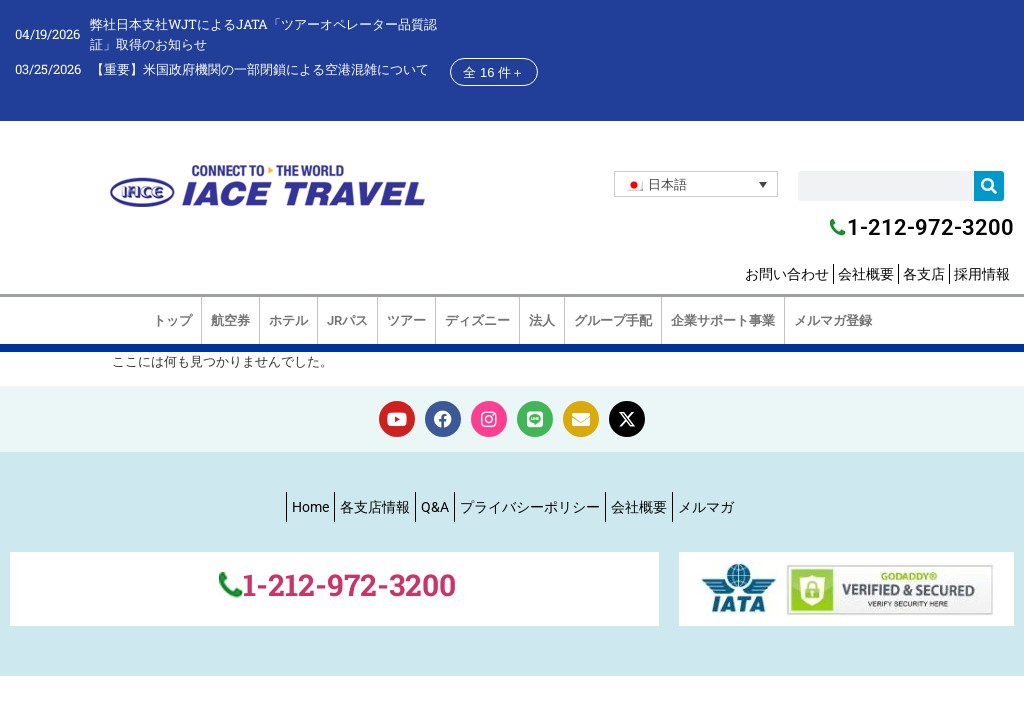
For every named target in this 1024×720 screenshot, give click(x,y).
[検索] (989, 186)
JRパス (347, 320)
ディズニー (477, 320)
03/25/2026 (48, 69)
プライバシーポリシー (530, 507)
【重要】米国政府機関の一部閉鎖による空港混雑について (260, 69)
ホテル (288, 320)
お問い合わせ (787, 274)
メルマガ (706, 507)
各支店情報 (375, 507)
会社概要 (866, 274)
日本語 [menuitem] (667, 184)
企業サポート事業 (723, 320)
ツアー (406, 320)
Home (310, 507)
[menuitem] (696, 184)
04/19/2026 (47, 34)
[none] (696, 184)
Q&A (435, 507)
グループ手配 (613, 320)
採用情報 (982, 274)
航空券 (230, 320)
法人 (542, 320)
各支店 (924, 274)
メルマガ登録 (833, 320)
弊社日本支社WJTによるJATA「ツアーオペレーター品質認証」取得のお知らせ (263, 34)
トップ (172, 320)
